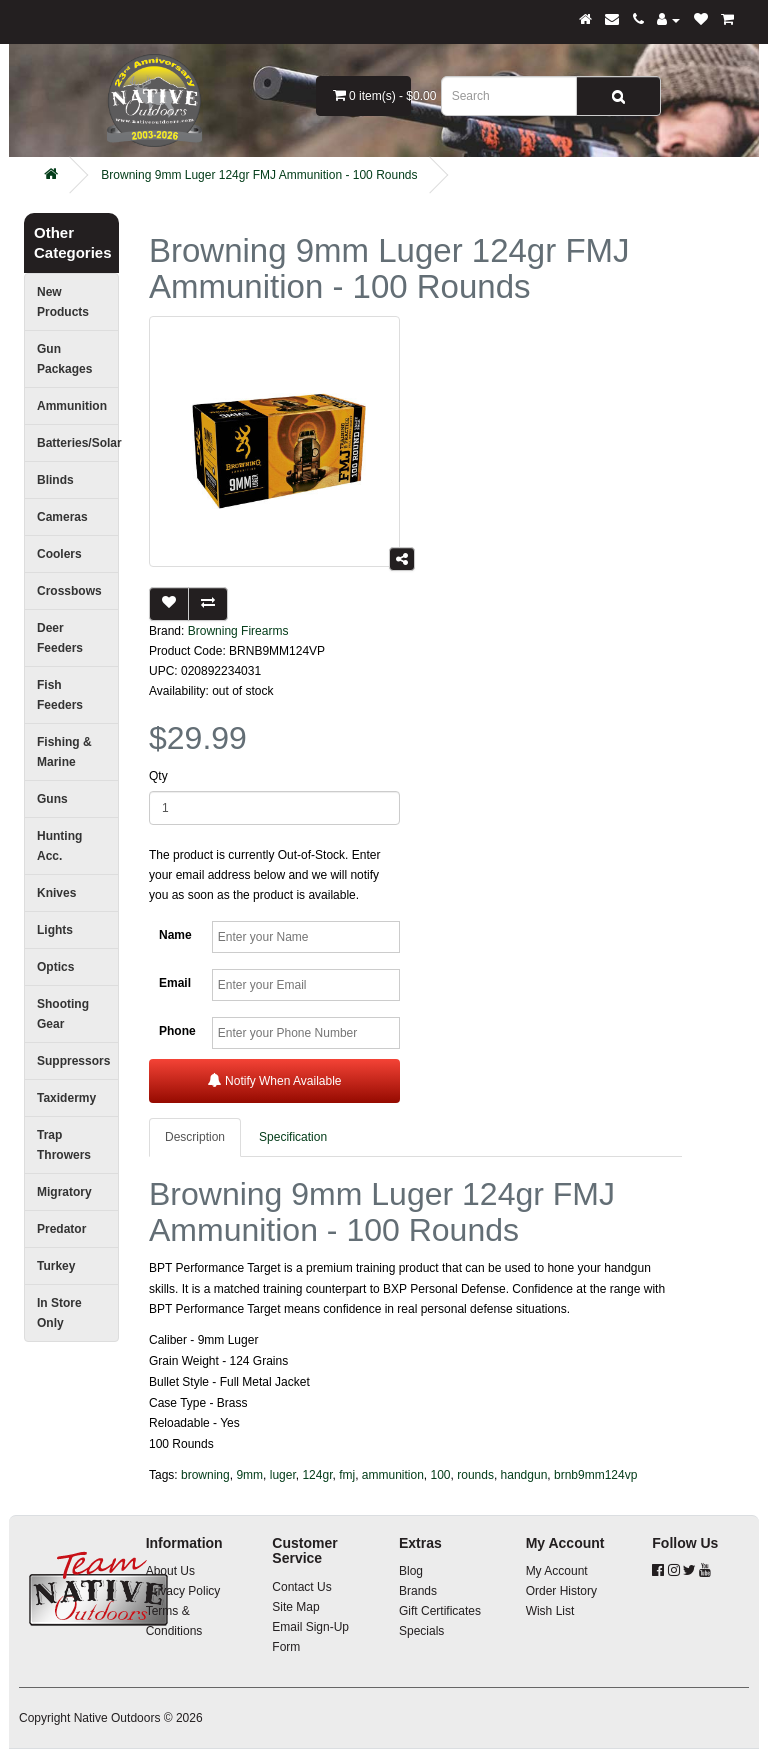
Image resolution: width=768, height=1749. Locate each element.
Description (195, 1137)
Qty (158, 776)
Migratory (64, 1192)
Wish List (550, 1611)
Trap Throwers (64, 1145)
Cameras (62, 517)
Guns (52, 799)
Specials (421, 1631)
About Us (170, 1571)
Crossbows (69, 591)
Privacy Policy (183, 1591)
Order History (561, 1591)
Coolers (59, 554)
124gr (317, 1475)
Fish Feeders (60, 695)
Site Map (295, 1607)
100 (441, 1475)
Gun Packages (64, 359)
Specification (293, 1137)
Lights (55, 930)
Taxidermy (66, 1098)
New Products (63, 302)
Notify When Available (275, 1080)
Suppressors (73, 1061)
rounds (475, 1475)
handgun (524, 1475)
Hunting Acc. (59, 846)
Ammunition (72, 406)
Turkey (56, 1266)
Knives (56, 893)
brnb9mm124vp (595, 1475)
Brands (418, 1591)
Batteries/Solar (78, 443)
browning (205, 1475)
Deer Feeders (60, 638)
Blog (411, 1571)
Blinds (55, 480)
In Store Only (59, 1313)
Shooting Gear (63, 1014)
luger (283, 1475)
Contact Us (301, 1587)
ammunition (393, 1475)
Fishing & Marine (64, 752)
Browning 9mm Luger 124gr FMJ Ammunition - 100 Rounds (259, 175)
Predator (61, 1229)
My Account (557, 1571)
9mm (249, 1475)
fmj (347, 1475)
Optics (55, 967)
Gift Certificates (440, 1611)
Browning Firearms (238, 631)
